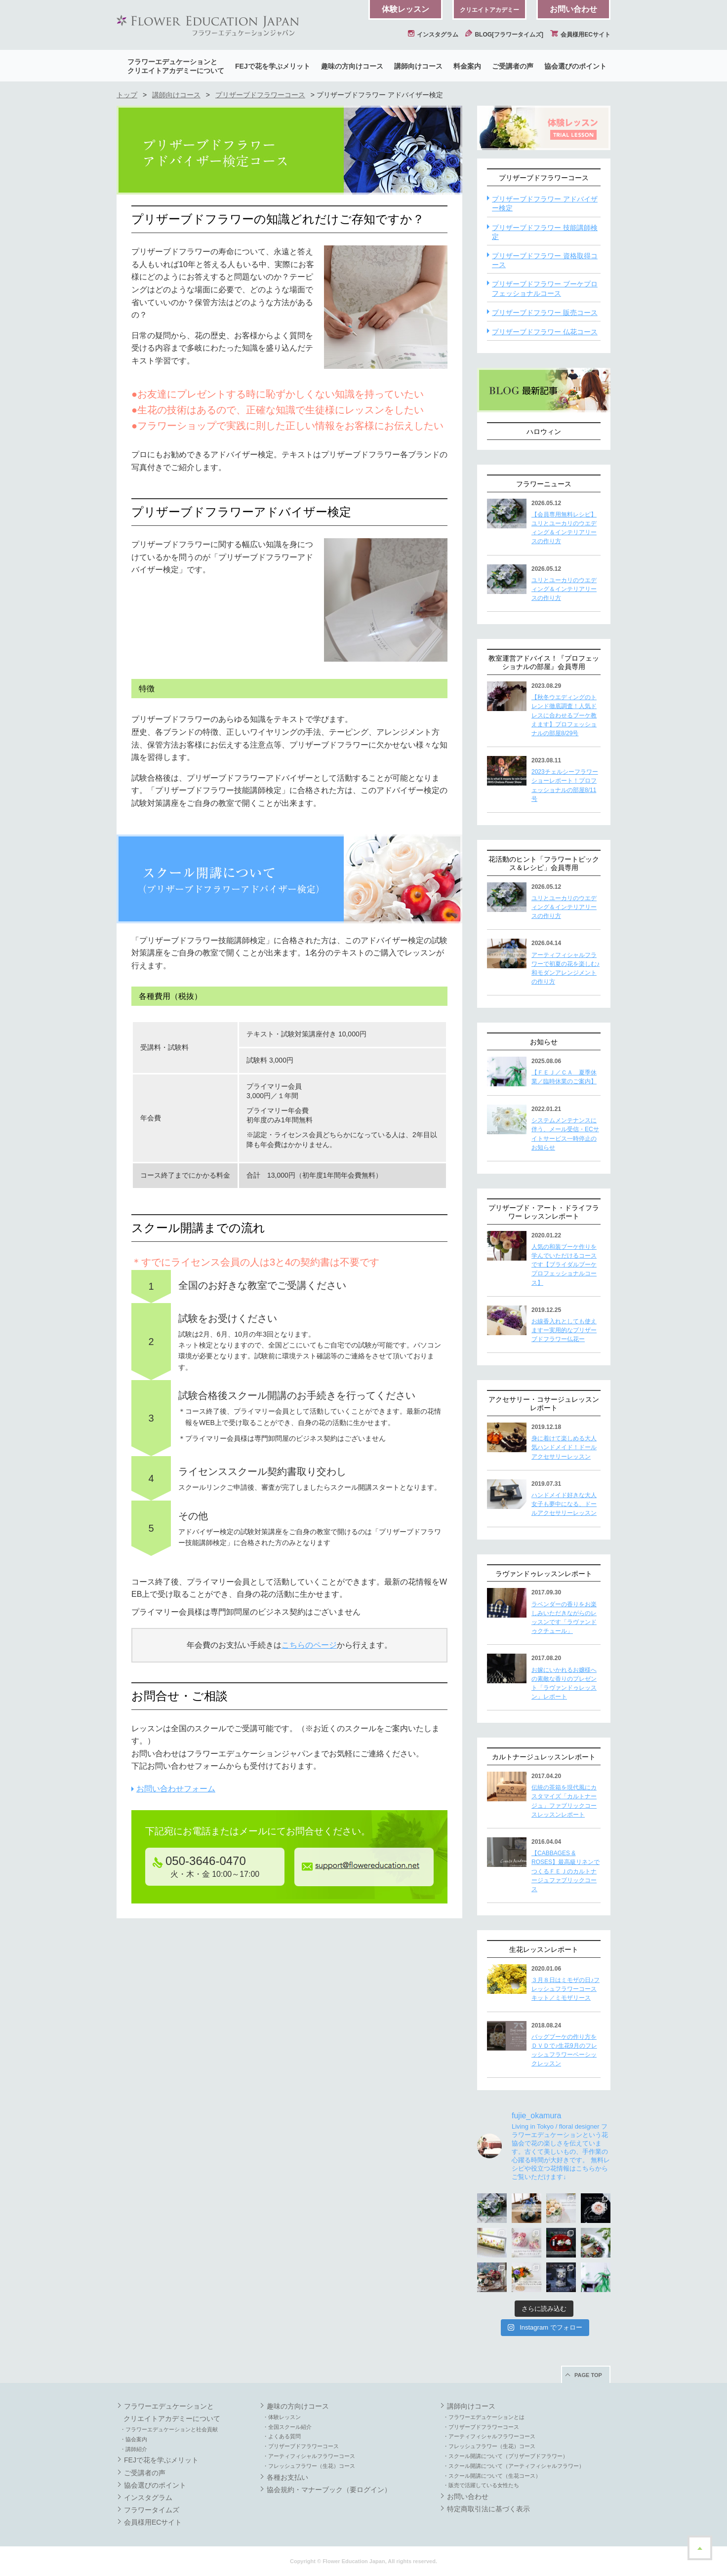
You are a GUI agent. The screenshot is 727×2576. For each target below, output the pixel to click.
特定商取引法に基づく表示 (488, 2509)
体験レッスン (405, 9)
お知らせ (544, 1042)
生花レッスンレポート (543, 1949)
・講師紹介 (133, 2449)
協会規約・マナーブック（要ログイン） (329, 2490)
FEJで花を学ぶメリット (272, 66)
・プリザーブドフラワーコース (301, 2446)
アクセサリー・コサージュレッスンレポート (543, 1403)
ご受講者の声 (512, 66)
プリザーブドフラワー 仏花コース (545, 332)
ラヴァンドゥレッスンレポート (543, 1574)
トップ (127, 95)
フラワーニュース (543, 484)
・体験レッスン (282, 2417)
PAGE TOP (588, 2375)
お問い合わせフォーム (175, 1788)
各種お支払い (287, 2477)
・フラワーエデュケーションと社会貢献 (169, 2429)
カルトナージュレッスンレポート (544, 1757)
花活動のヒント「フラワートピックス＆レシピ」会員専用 (543, 863)
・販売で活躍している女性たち (481, 2485)
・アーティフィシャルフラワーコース (309, 2456)
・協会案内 (133, 2439)
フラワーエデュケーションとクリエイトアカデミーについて (175, 66)
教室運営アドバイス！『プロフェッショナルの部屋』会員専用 (543, 662)
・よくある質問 (282, 2436)
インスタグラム (433, 34)
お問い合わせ (573, 9)
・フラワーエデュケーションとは (484, 2417)
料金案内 (467, 66)
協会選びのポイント (575, 66)
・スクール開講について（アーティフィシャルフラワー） (513, 2466)
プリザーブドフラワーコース (260, 95)
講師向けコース (418, 66)
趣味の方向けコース (352, 66)
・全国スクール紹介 (287, 2427)
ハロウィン (543, 432)
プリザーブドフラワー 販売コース (545, 313)
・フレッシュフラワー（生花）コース (309, 2466)
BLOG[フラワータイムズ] (504, 34)
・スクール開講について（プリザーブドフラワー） (505, 2456)
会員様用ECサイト (580, 34)
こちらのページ (309, 1645)
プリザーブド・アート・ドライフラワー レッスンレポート (543, 1212)
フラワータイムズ (151, 2510)
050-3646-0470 (199, 1860)
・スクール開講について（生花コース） (492, 2476)
